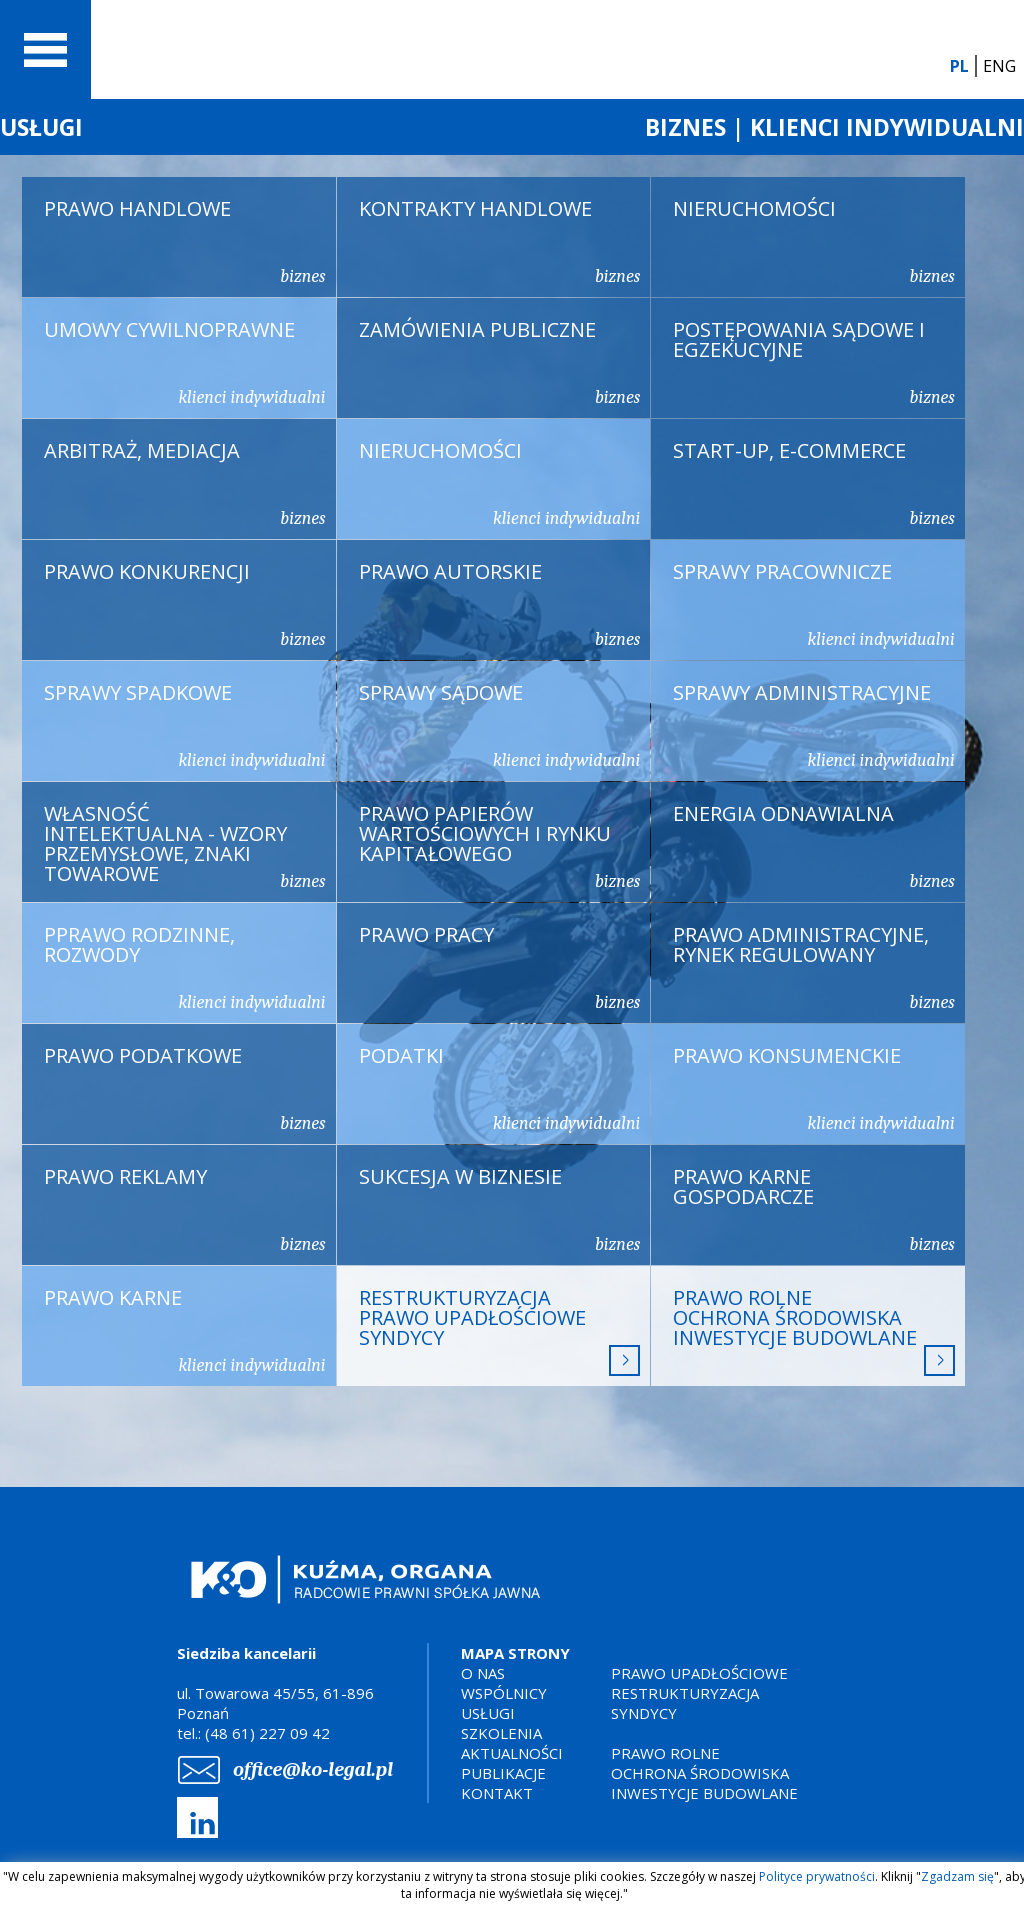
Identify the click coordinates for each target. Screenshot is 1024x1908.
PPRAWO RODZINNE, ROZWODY (185, 967)
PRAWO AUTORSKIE (500, 604)
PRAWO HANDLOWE (185, 241)
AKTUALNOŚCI (512, 1753)
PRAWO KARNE (185, 1330)
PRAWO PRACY (500, 967)
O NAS (483, 1673)
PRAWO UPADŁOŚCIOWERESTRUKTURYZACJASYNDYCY (699, 1693)
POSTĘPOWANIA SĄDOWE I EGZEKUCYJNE (814, 362)
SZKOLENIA (501, 1733)
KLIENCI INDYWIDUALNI (887, 127)
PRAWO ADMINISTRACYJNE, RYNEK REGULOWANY (814, 967)
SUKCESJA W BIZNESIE (500, 1209)
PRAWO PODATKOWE (185, 1088)
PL (959, 66)
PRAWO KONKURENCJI (185, 604)
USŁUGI (41, 127)
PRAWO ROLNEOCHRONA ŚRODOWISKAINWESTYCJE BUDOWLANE (814, 1330)
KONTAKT (497, 1793)
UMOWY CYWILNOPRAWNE (185, 362)
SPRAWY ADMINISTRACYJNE (814, 725)
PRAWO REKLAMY (185, 1209)
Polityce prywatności (817, 1876)
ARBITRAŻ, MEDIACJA (185, 483)
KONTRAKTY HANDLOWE (500, 241)
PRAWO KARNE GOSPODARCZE (814, 1209)
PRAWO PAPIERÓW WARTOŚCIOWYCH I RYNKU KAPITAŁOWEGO (500, 846)
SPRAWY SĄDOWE (500, 725)
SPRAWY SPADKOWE (185, 725)
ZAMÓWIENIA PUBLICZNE (500, 362)
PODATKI (500, 1088)
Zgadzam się (957, 1876)
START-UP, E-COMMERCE (814, 483)
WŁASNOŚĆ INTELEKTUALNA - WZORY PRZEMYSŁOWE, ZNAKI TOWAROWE (185, 846)
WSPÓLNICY (504, 1693)
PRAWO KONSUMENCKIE (814, 1088)
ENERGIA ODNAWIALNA (814, 846)
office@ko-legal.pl (313, 1769)
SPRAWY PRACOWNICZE (814, 604)
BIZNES (685, 127)
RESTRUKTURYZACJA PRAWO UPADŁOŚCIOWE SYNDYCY (500, 1330)
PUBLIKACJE (503, 1773)
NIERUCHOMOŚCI (814, 241)
